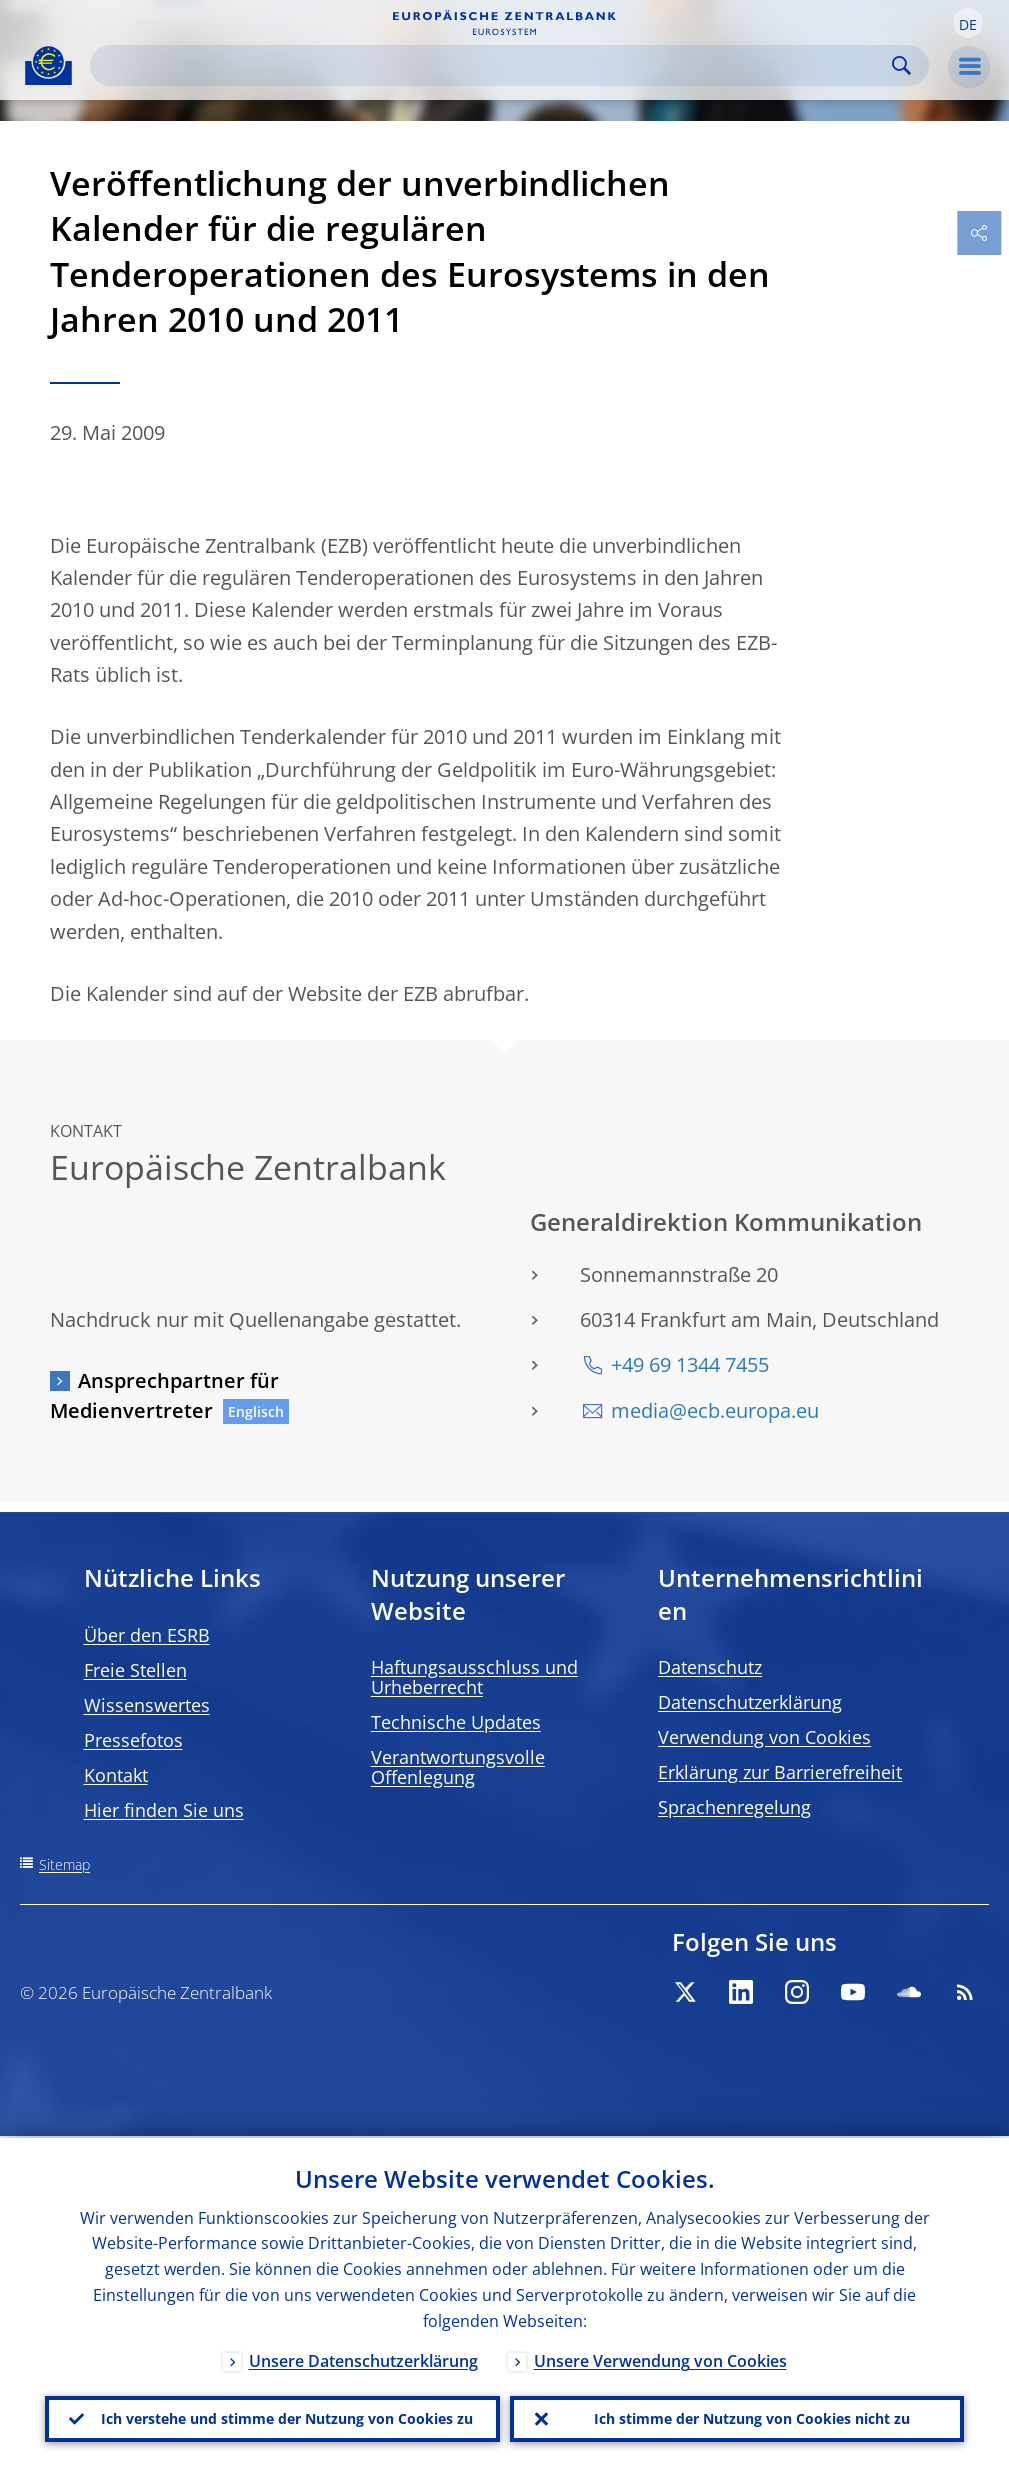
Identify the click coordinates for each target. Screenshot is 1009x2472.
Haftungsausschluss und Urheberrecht (474, 1677)
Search (901, 65)
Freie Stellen (135, 1670)
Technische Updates (456, 1722)
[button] (968, 23)
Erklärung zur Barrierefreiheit (780, 1772)
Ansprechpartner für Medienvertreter (164, 1395)
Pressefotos (133, 1740)
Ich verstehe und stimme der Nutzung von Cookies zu (287, 2417)
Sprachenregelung (734, 1807)
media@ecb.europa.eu (715, 1410)
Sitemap (64, 1864)
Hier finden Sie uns (164, 1810)
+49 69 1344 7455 (690, 1364)
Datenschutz (710, 1667)
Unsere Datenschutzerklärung (363, 2359)
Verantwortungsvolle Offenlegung (458, 1767)
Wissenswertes (147, 1705)
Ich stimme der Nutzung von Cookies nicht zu (752, 2417)
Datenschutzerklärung (750, 1702)
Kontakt (116, 1775)
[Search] (493, 65)
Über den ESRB (147, 1635)
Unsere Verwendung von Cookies (660, 2359)
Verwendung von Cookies (764, 1737)
